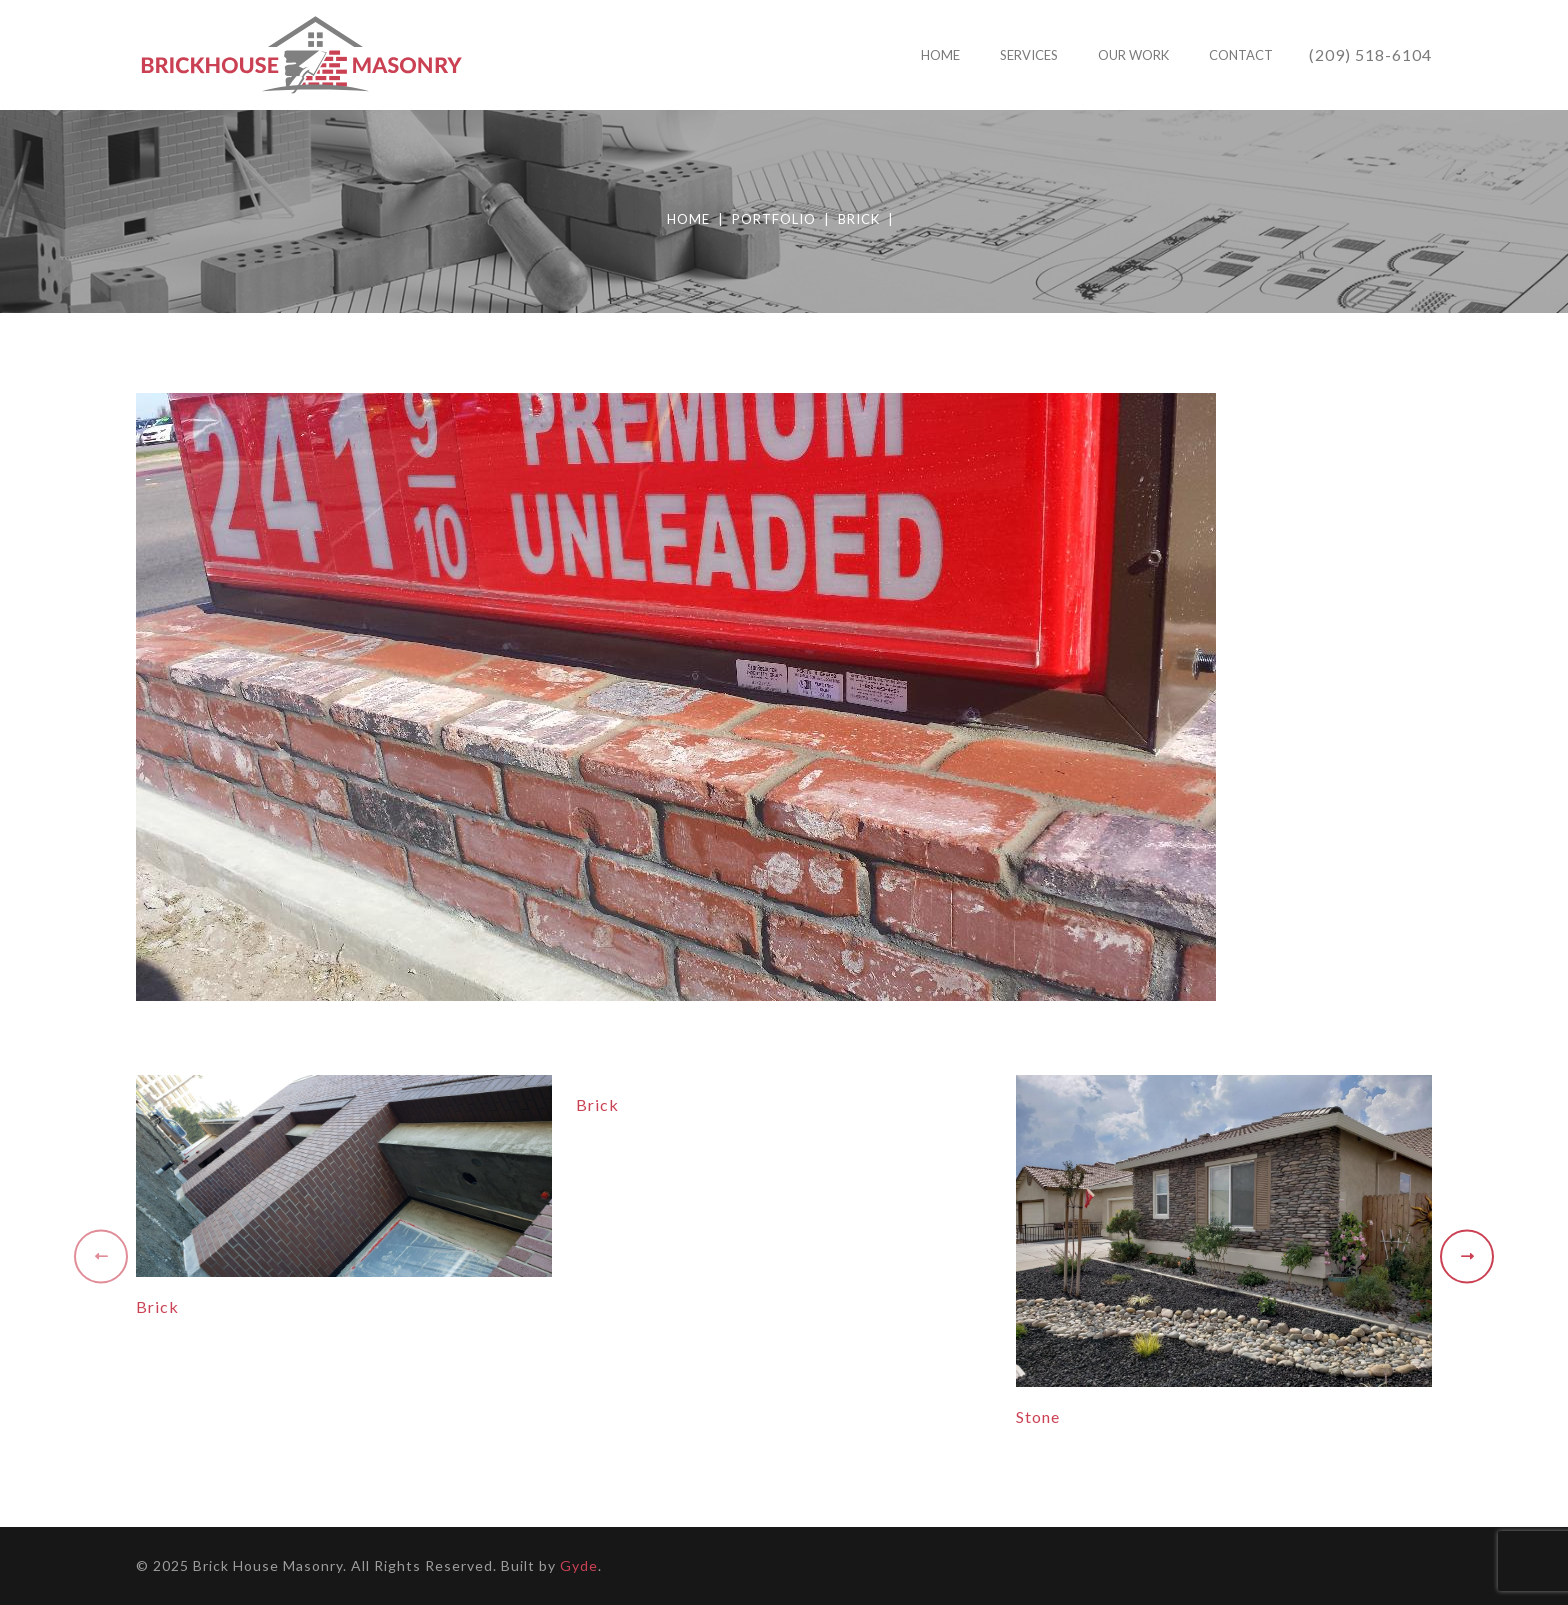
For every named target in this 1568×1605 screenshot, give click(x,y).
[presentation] (101, 1261)
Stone (1038, 1416)
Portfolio (774, 219)
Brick (859, 219)
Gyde (579, 1565)
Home (688, 219)
